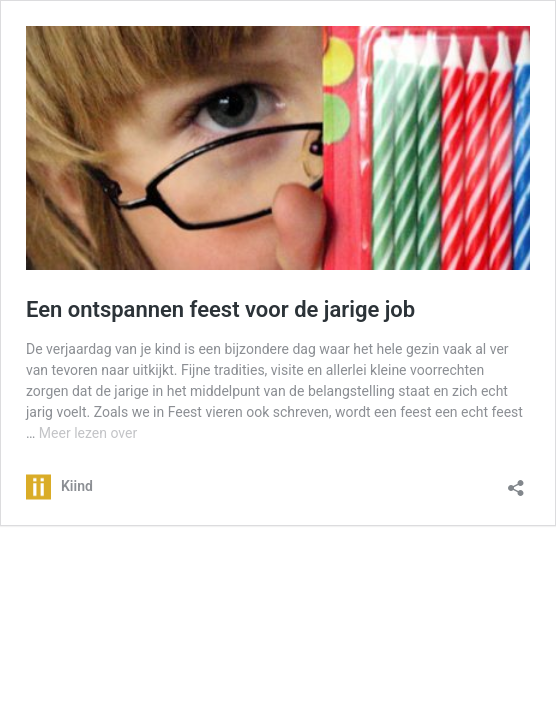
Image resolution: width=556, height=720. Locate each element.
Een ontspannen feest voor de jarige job (220, 309)
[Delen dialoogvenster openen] (516, 481)
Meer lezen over (88, 433)
